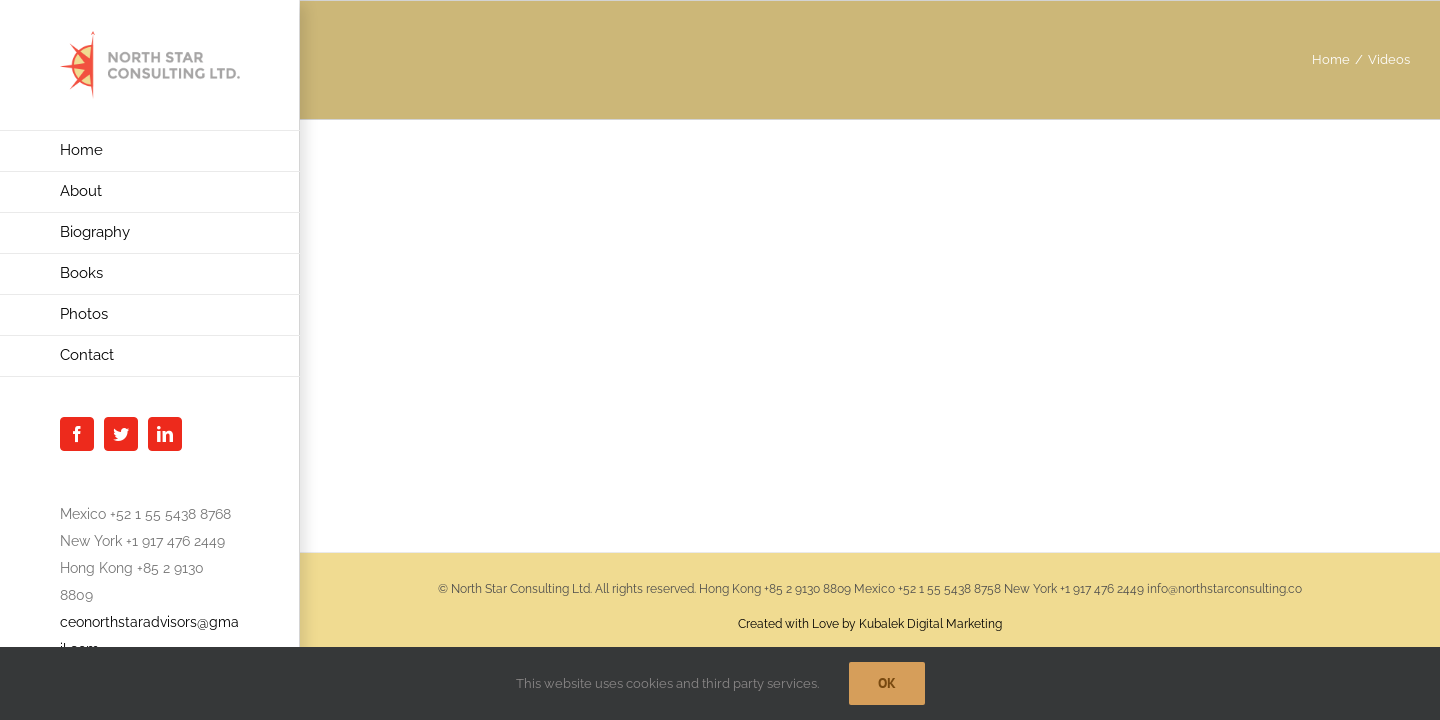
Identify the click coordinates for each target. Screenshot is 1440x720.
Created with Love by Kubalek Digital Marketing (870, 624)
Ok (887, 683)
